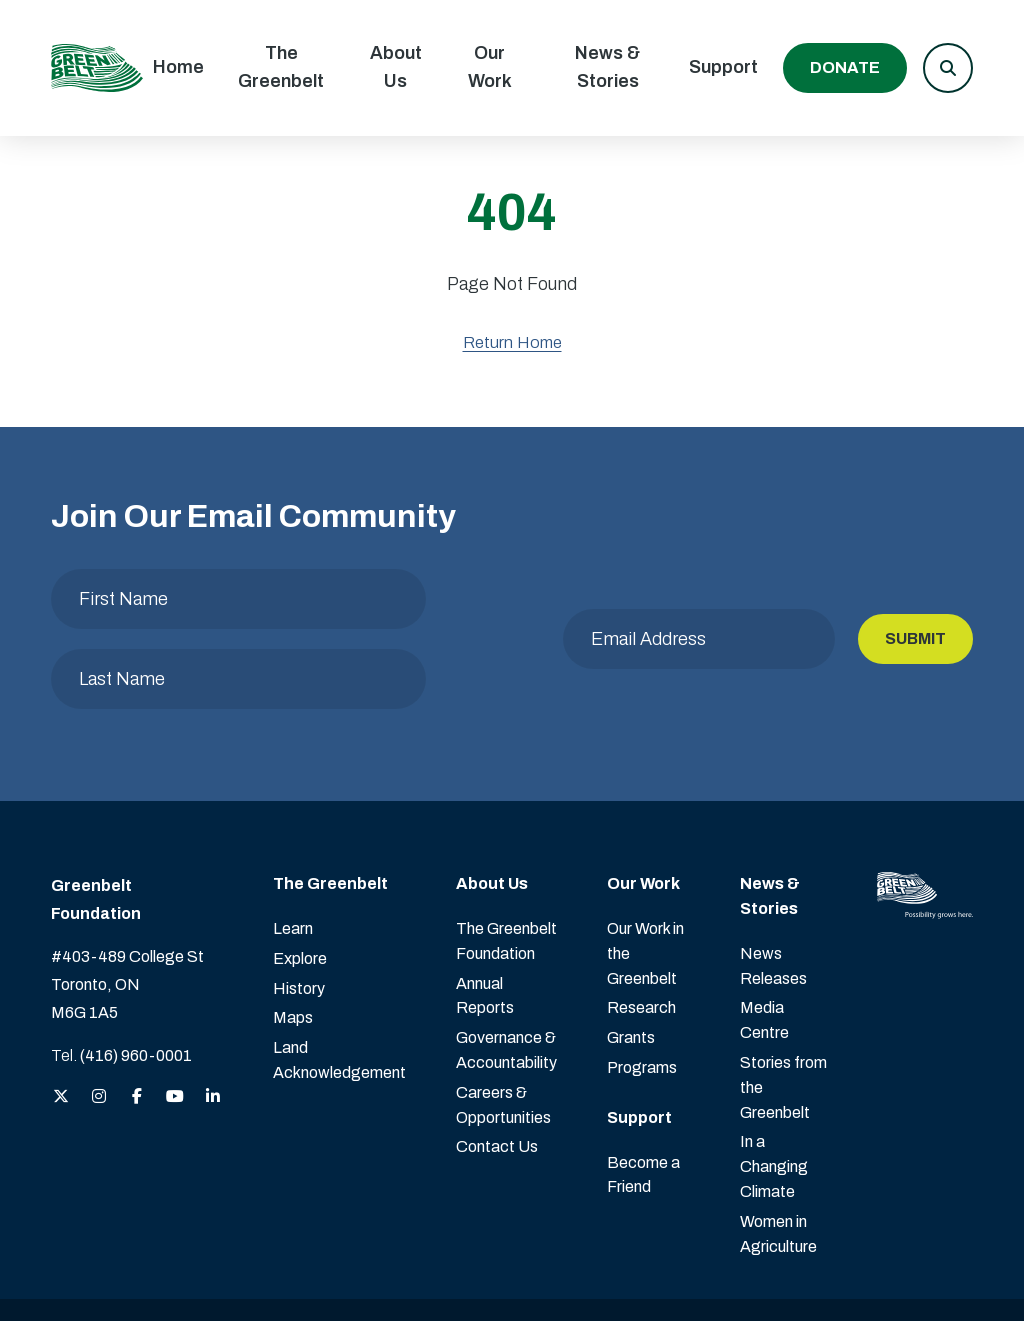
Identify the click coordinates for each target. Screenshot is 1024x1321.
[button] (948, 68)
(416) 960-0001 (136, 975)
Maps (293, 937)
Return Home (512, 342)
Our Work (490, 67)
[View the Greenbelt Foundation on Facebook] (137, 1017)
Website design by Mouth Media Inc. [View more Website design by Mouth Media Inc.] (858, 1269)
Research (641, 927)
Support (723, 67)
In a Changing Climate (774, 1086)
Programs (642, 987)
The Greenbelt (281, 67)
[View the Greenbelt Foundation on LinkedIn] (213, 1017)
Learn (293, 848)
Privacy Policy (629, 1269)
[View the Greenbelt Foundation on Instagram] (99, 1017)
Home (178, 67)
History (299, 908)
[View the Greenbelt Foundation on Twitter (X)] (61, 1017)
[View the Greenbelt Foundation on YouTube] (175, 1017)
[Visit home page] (97, 68)
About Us (396, 67)
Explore (300, 878)
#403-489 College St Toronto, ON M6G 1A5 (127, 904)
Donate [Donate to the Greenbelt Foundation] (845, 67)
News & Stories (607, 67)
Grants (631, 957)
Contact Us (497, 1066)
